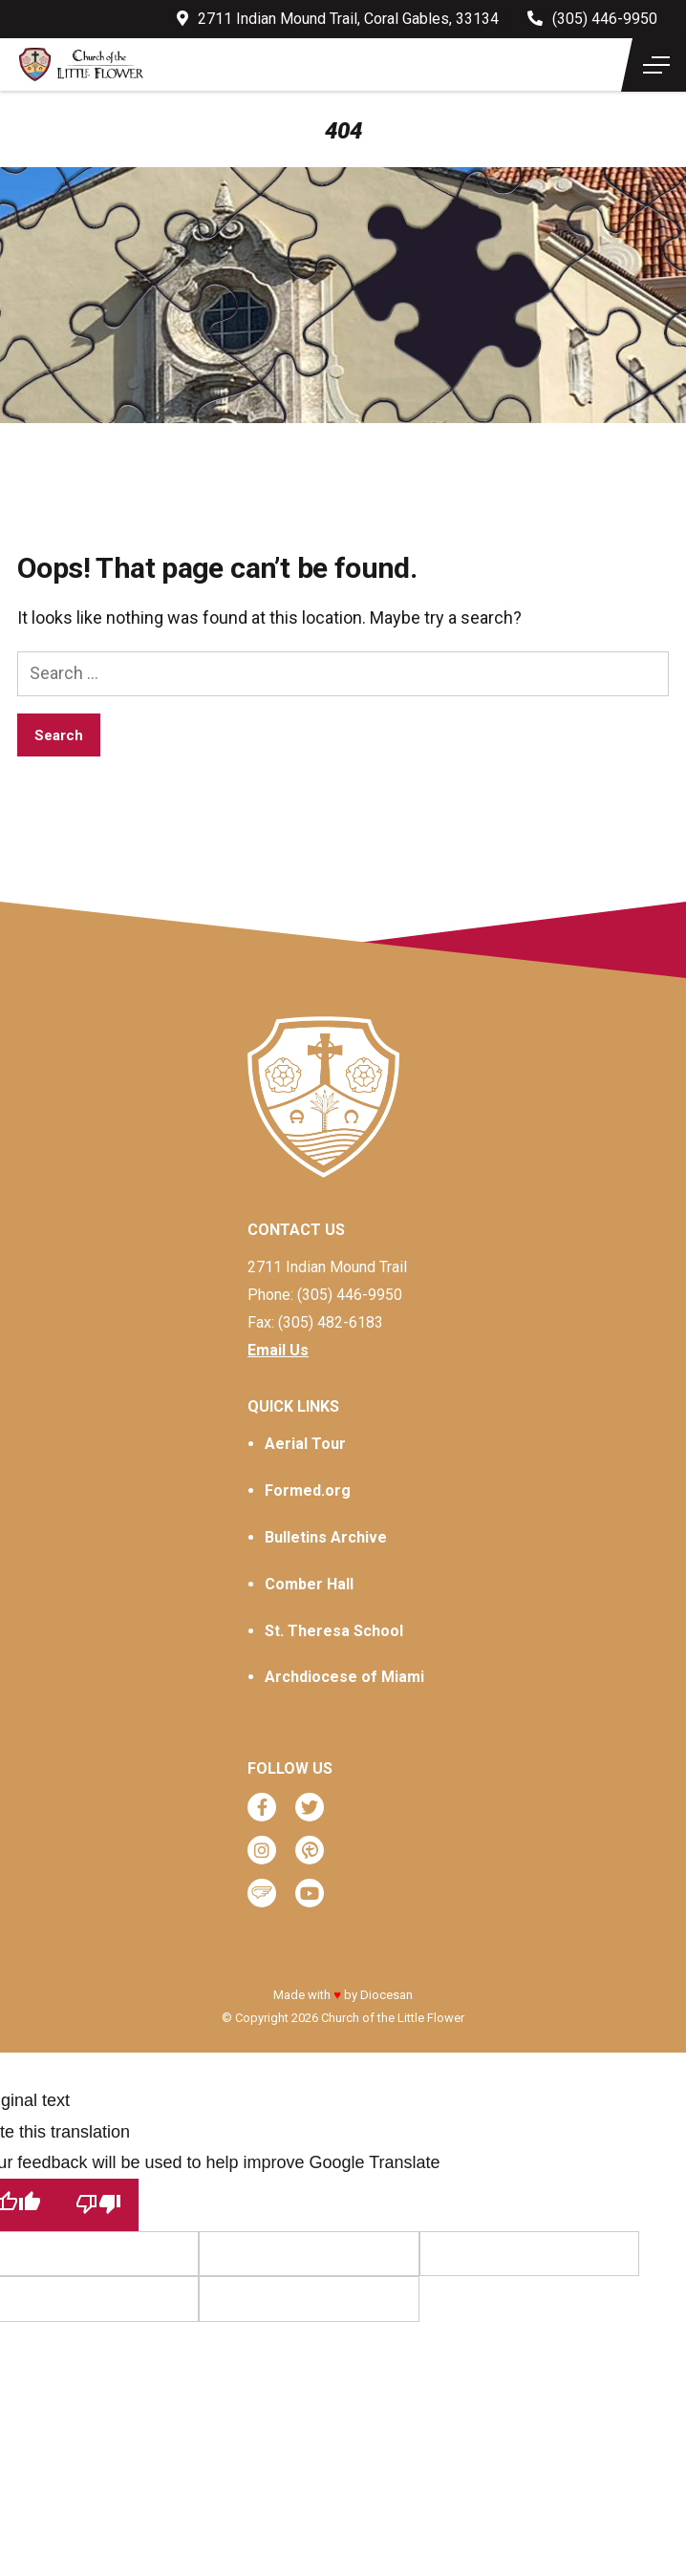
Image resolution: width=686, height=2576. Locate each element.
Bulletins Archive (326, 1537)
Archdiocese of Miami (344, 1677)
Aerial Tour (305, 1444)
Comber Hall (309, 1584)
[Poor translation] (98, 2205)
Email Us (278, 1350)
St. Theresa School (334, 1631)
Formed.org (308, 1490)
